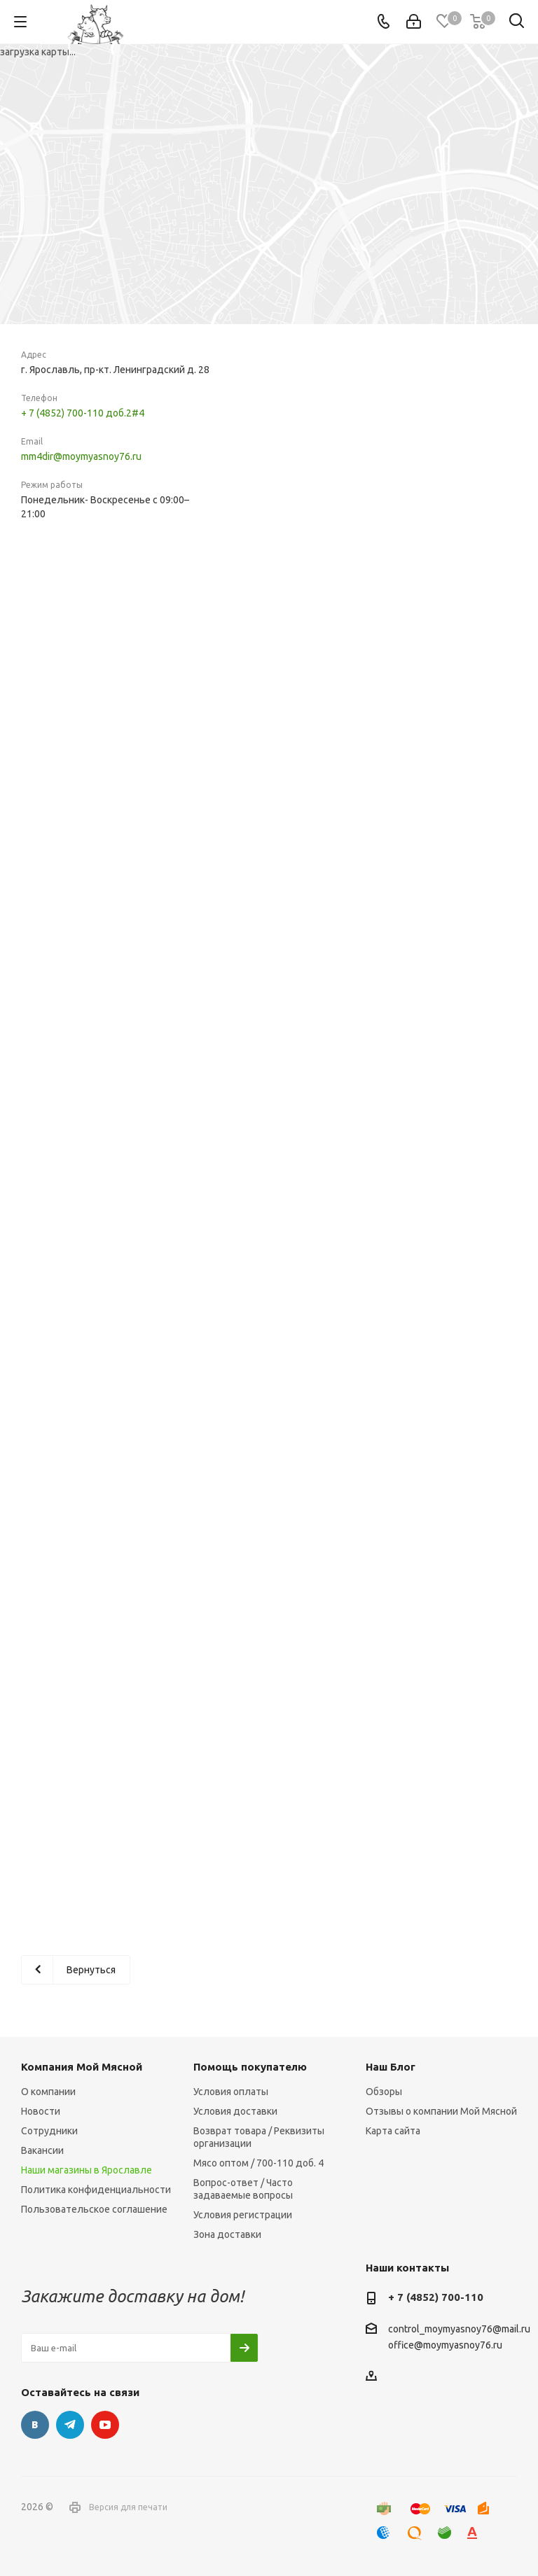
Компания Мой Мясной (81, 2067)
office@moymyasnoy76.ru (445, 2345)
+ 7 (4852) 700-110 (435, 2297)
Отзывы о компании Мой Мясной (441, 2111)
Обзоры (384, 2091)
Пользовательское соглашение (94, 2209)
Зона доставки (227, 2234)
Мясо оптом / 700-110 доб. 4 (258, 2163)
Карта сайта (393, 2130)
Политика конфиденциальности (96, 2189)
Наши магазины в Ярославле (86, 2170)
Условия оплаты (230, 2091)
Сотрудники (49, 2130)
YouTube (105, 2425)
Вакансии (42, 2150)
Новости (40, 2111)
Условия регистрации (242, 2214)
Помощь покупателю (250, 2067)
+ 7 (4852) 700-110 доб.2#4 (82, 413)
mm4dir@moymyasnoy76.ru (81, 456)
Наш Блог (390, 2067)
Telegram (70, 2425)
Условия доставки (235, 2111)
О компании (48, 2091)
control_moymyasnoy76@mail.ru (459, 2328)
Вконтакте (35, 2425)
